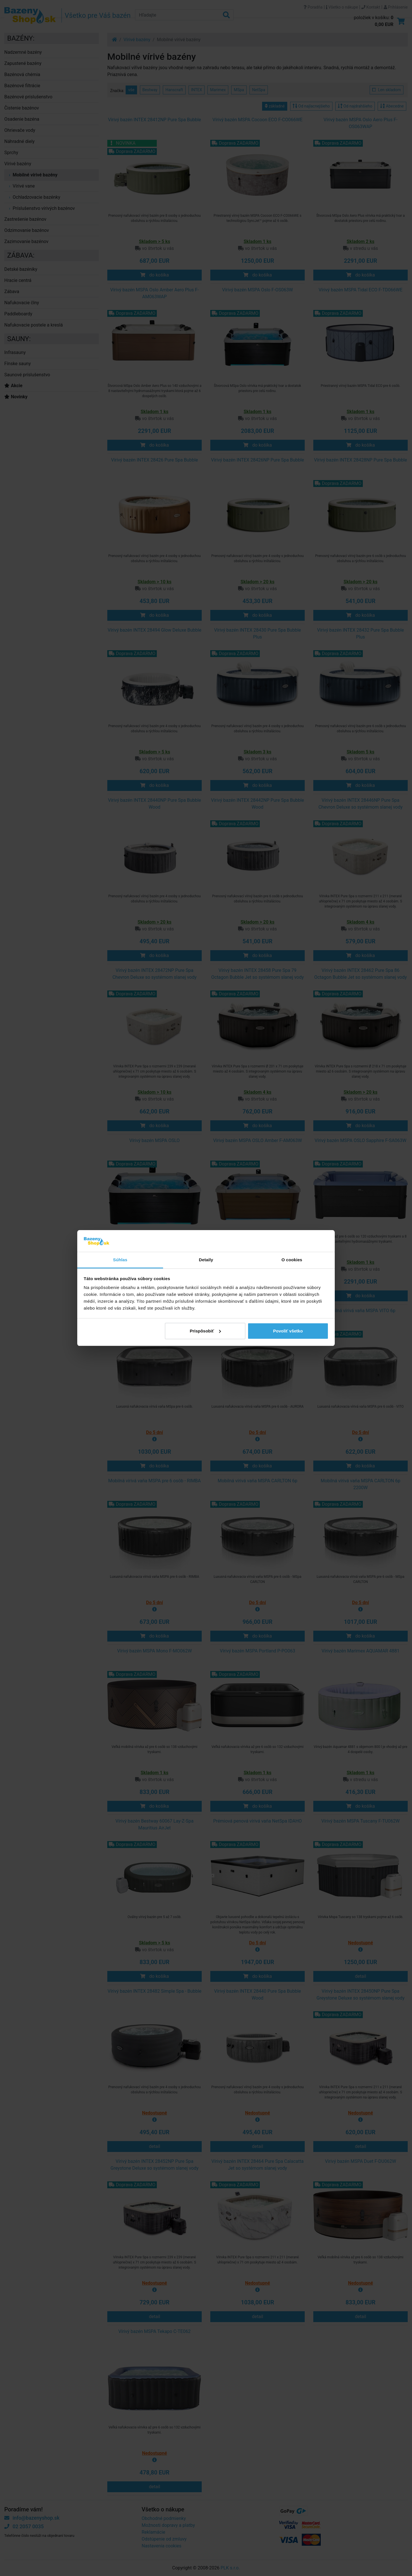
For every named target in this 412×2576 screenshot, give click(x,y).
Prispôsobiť (205, 1330)
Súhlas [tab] (120, 1259)
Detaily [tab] (206, 1259)
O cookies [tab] (292, 1259)
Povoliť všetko (288, 1330)
